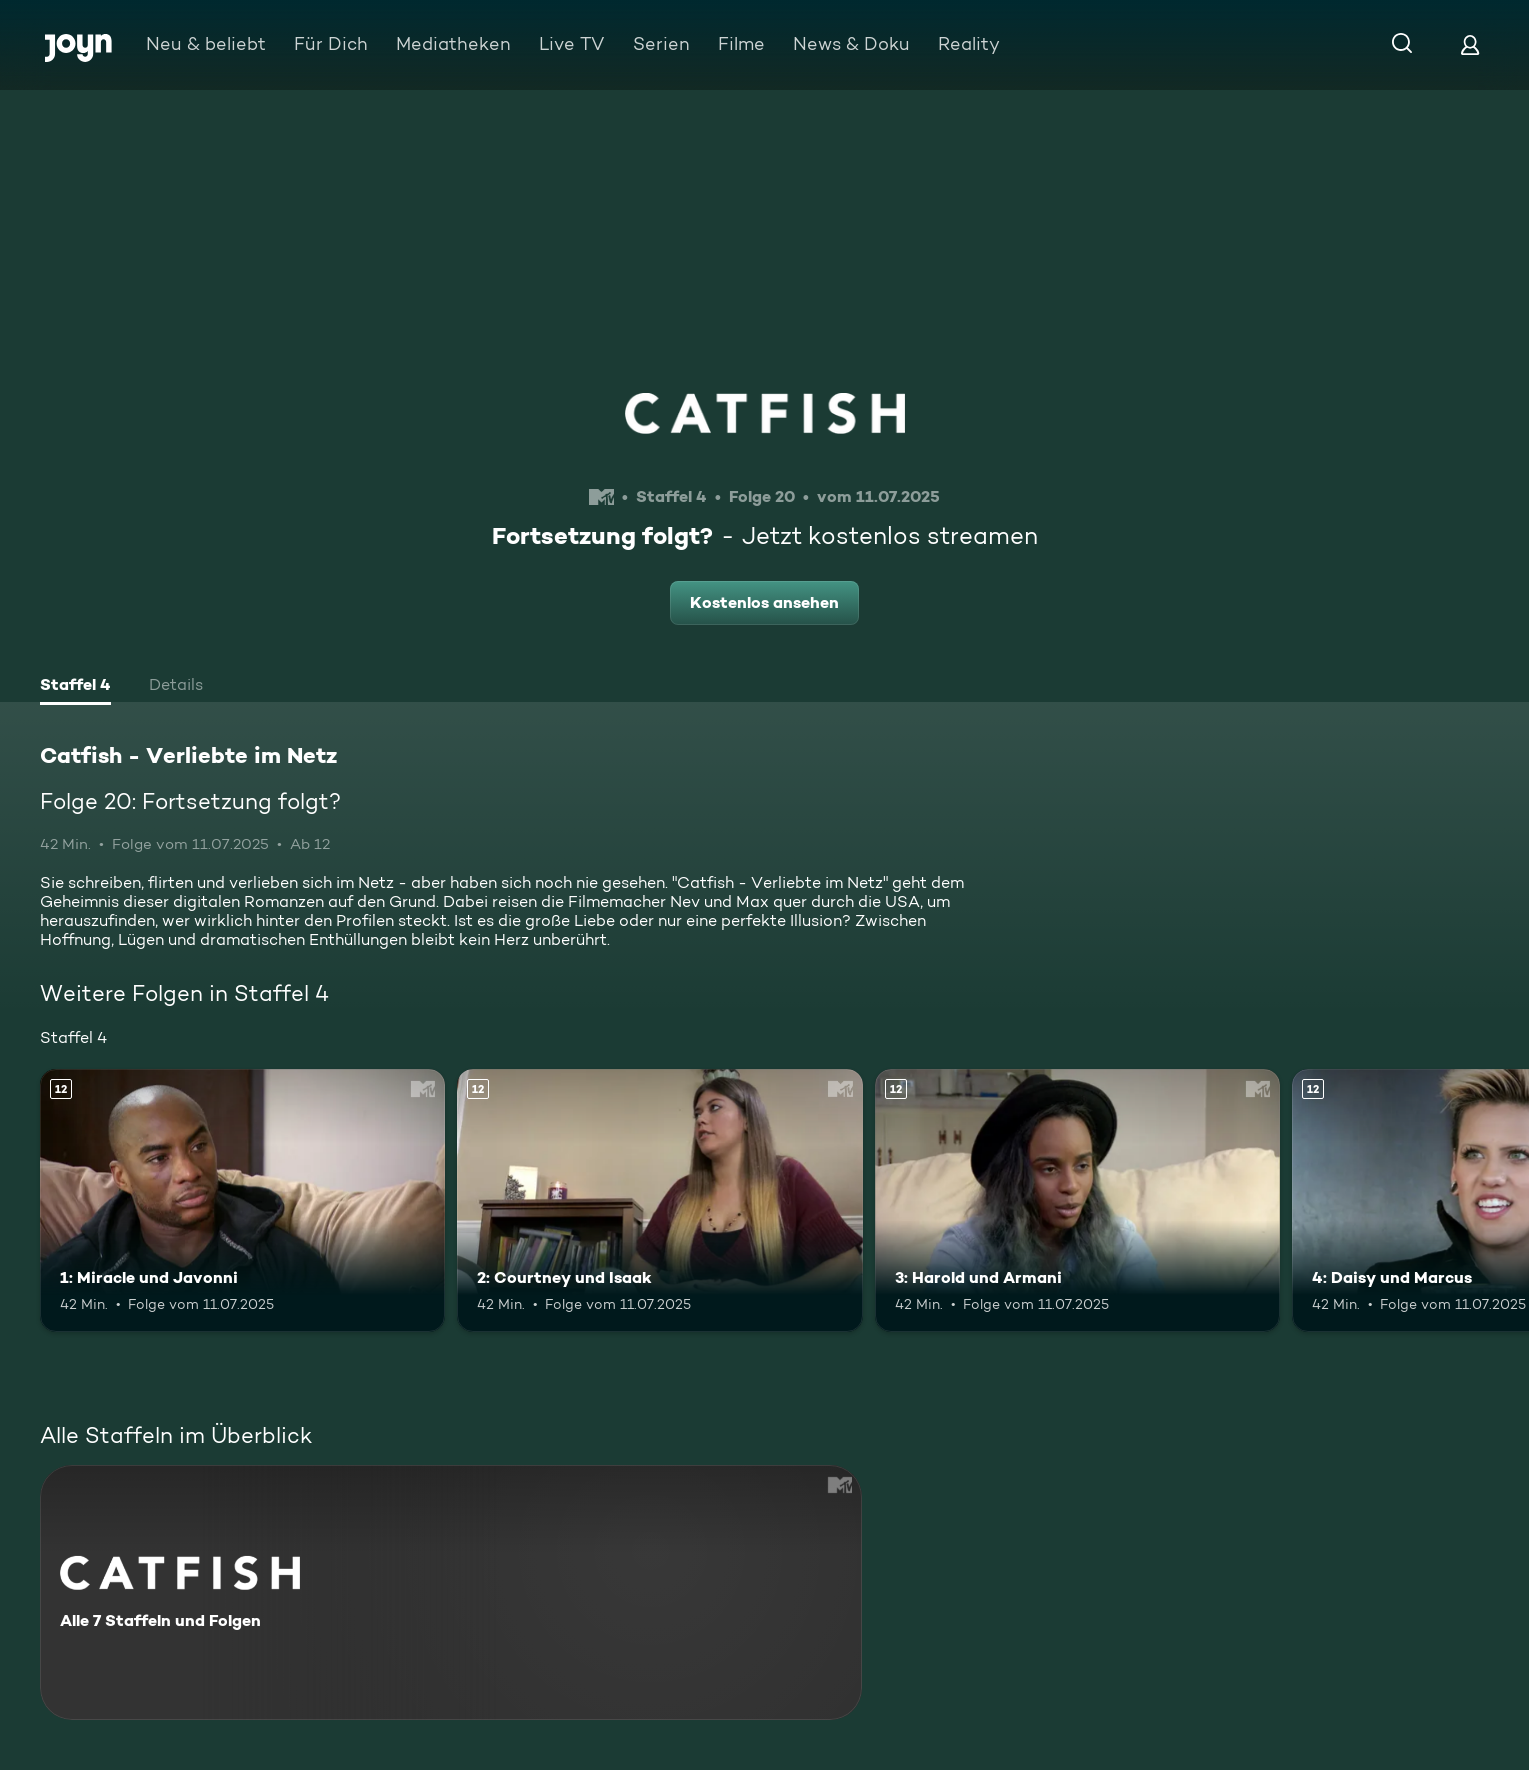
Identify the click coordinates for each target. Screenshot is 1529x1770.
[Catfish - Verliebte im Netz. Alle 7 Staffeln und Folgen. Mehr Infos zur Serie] (451, 1592)
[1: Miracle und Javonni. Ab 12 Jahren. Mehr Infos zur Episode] (242, 1201)
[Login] (1470, 44)
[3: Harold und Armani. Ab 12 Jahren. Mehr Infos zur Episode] (1077, 1201)
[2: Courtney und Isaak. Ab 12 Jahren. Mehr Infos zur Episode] (659, 1201)
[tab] (75, 687)
